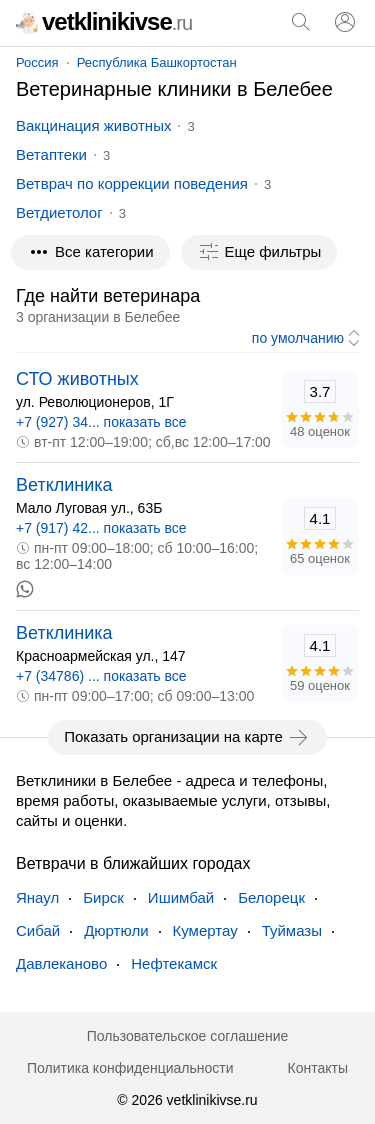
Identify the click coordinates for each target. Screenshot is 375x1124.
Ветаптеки (51, 154)
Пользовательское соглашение (188, 1036)
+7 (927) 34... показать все (101, 422)
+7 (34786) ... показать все (101, 676)
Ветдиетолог (59, 212)
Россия (37, 62)
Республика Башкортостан (157, 62)
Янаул (37, 897)
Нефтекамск (174, 963)
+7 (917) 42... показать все (101, 528)
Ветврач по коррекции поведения (132, 183)
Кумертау (205, 930)
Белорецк (271, 897)
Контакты (318, 1068)
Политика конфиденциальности (130, 1068)
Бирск (103, 897)
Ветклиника (64, 485)
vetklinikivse (104, 21)
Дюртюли (116, 930)
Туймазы (292, 930)
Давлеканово (61, 963)
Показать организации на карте (187, 737)
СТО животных (77, 379)
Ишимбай (181, 897)
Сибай (38, 930)
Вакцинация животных (93, 125)
